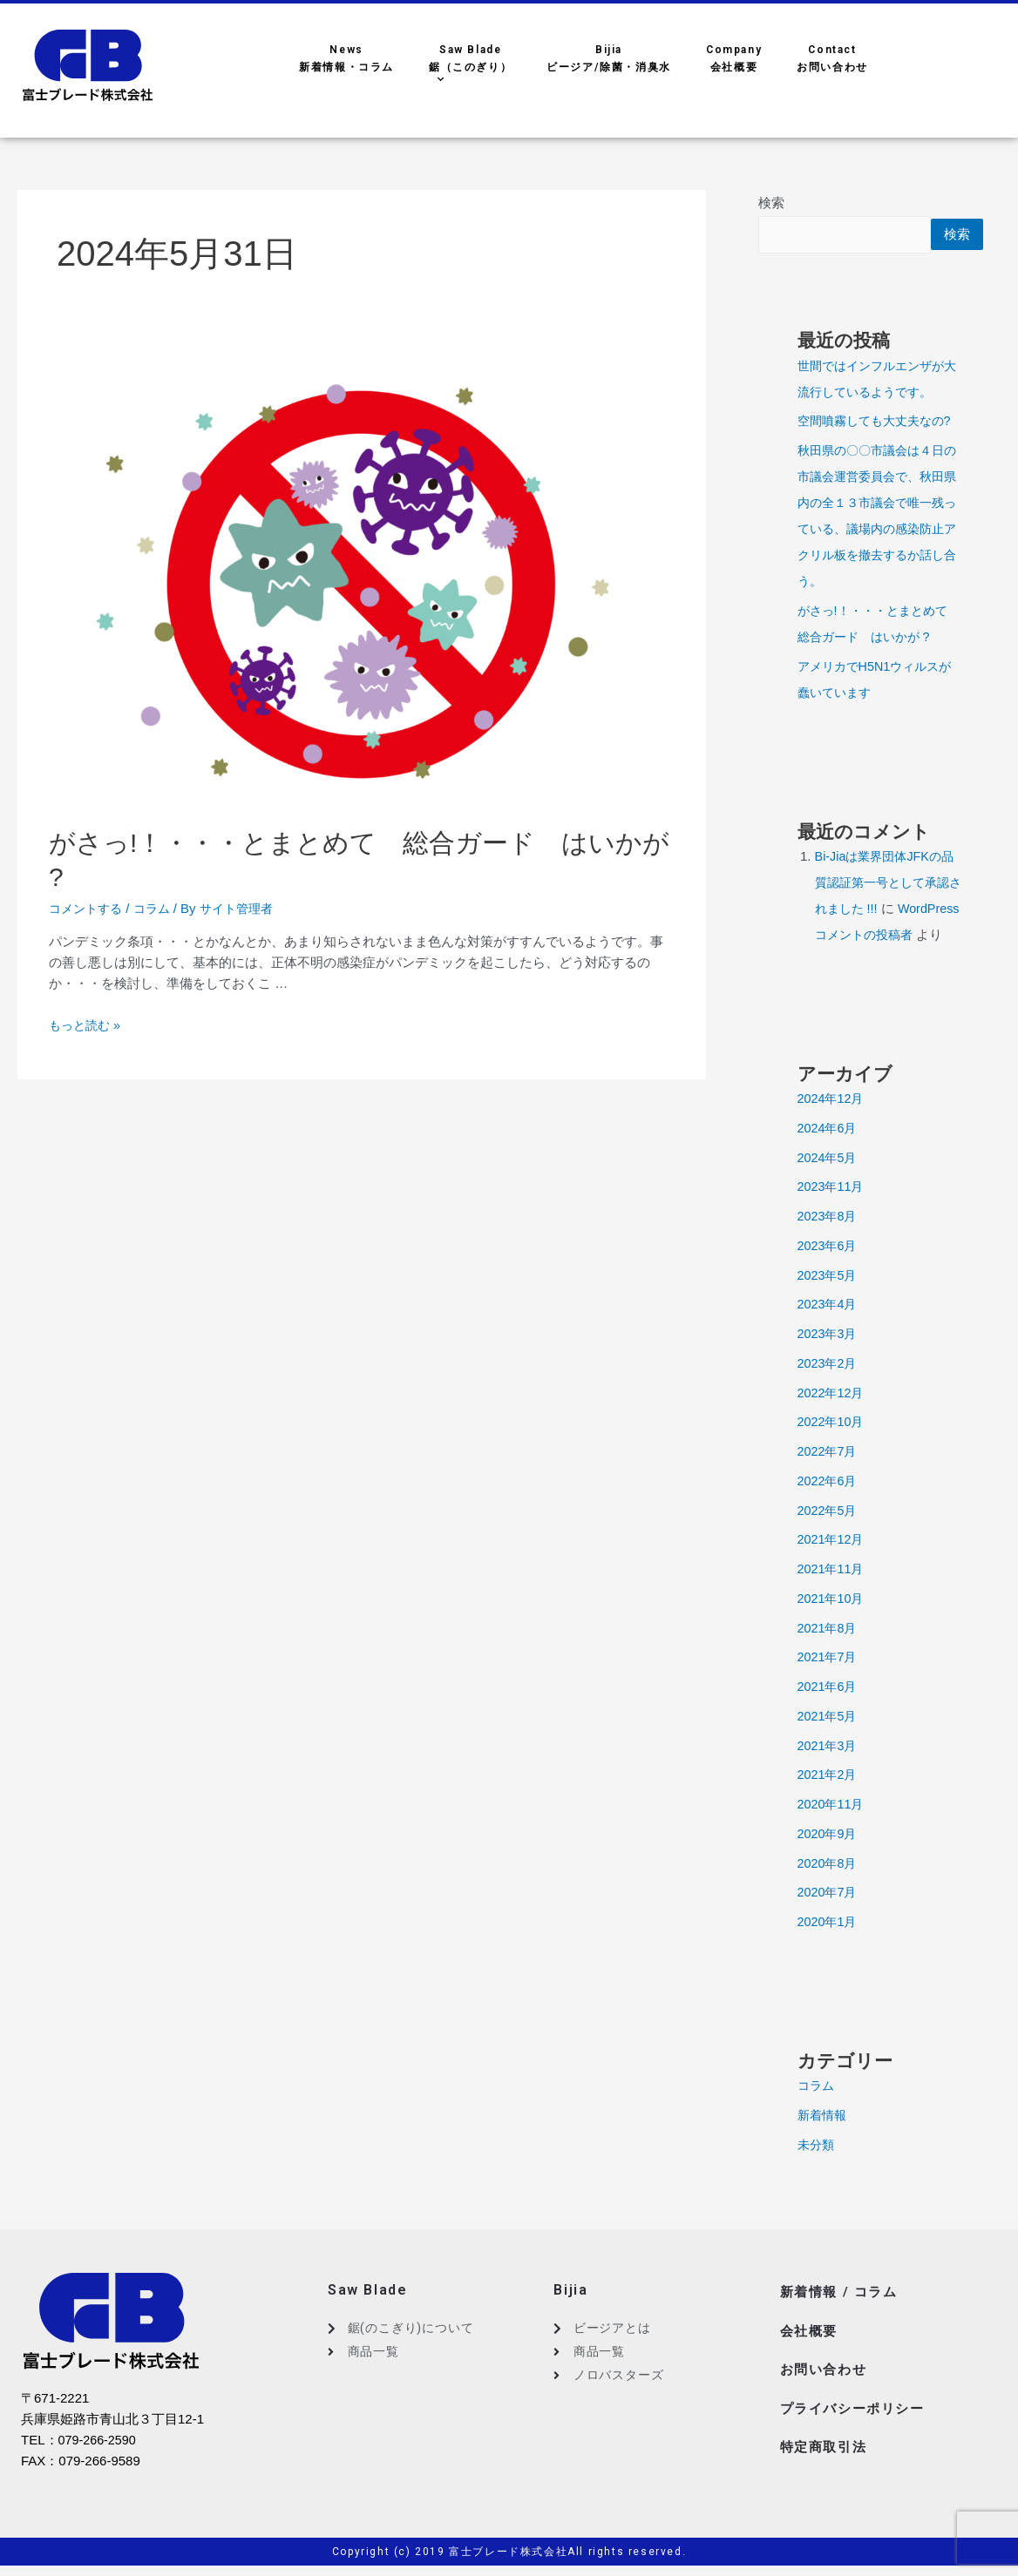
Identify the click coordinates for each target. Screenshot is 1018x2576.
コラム (158, 908)
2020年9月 (828, 1860)
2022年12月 (832, 1419)
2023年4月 (828, 1330)
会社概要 (810, 2351)
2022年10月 (832, 1448)
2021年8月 (828, 1654)
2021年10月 (832, 1625)
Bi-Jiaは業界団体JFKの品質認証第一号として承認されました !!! (887, 882)
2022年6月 (828, 1507)
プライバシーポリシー (856, 2421)
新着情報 (823, 2141)
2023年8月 (828, 1242)
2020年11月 (832, 1830)
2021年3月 (828, 1772)
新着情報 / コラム (842, 2317)
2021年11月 (832, 1595)
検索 (771, 202)
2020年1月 (828, 1948)
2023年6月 (828, 1272)
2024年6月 (828, 1154)
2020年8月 (828, 1890)
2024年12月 (832, 1125)
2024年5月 (828, 1184)
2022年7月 (828, 1478)
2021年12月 (832, 1565)
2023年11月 (832, 1213)
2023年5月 (828, 1302)
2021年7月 (828, 1683)
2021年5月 (828, 1742)
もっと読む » (87, 1025)
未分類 (817, 2171)
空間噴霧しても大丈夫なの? (879, 421)
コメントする (88, 908)
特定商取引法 (826, 2456)
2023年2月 (828, 1390)
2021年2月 (828, 1801)
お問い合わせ (826, 2386)
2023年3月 (828, 1360)
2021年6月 (828, 1713)
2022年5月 (828, 1537)
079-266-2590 (98, 2466)
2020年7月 (828, 1918)
